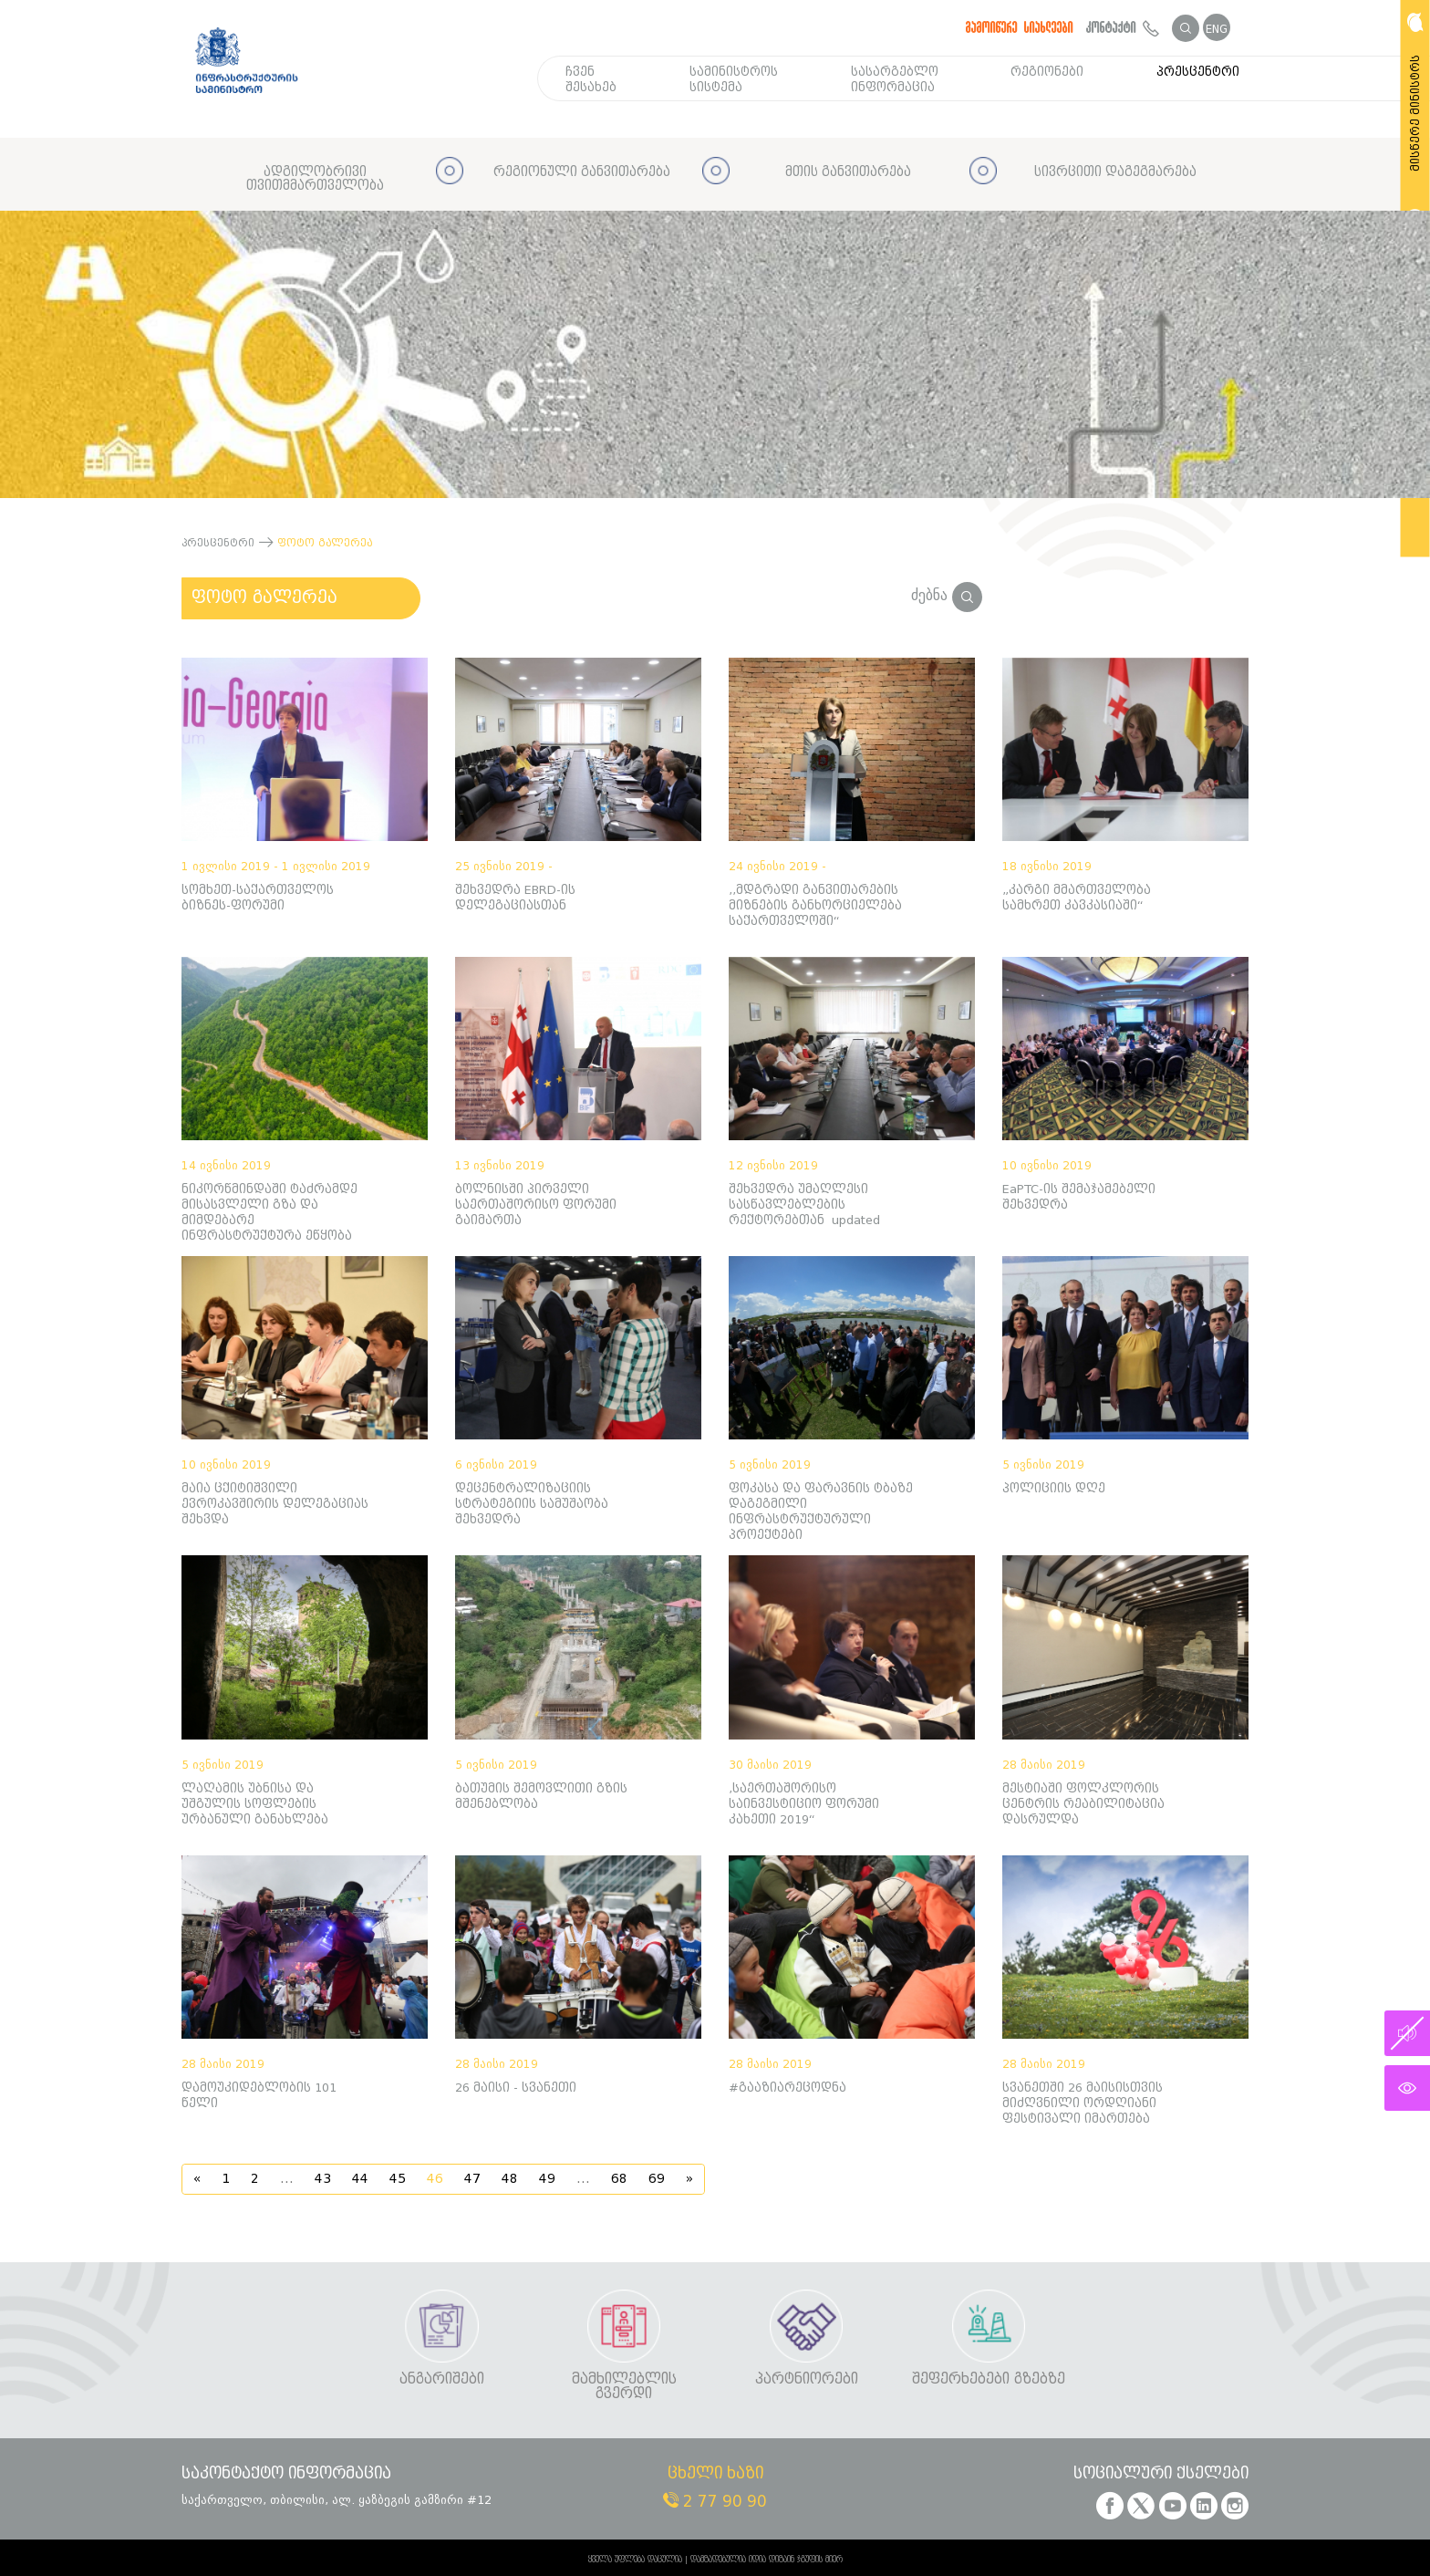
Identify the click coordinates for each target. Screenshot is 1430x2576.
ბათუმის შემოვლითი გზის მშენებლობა (541, 1796)
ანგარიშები (441, 2379)
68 (619, 2178)
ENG (1217, 29)
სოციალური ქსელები (1161, 2474)
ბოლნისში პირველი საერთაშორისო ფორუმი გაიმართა (536, 1204)
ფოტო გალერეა (264, 597)
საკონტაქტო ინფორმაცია (286, 2474)
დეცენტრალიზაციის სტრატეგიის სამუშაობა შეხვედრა (531, 1503)
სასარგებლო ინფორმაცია (894, 79)
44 (360, 2178)
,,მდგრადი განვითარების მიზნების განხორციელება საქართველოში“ (815, 905)
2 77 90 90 (715, 2501)
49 (547, 2178)
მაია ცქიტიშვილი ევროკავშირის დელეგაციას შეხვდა (274, 1503)
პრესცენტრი (1197, 71)
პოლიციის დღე (1053, 1488)
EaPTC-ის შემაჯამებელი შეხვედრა (1078, 1196)
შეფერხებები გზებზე (988, 2379)
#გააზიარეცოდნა (787, 2087)
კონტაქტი (1122, 27)
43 (323, 2178)
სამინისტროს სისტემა (733, 79)
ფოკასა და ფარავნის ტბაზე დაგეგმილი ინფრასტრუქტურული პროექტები (821, 1511)
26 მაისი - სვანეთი (515, 2087)
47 (472, 2178)
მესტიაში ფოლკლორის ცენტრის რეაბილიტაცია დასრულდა (1083, 1804)
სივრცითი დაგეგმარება (1115, 172)
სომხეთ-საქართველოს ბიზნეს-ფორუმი (257, 897)
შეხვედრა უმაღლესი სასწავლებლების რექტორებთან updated (804, 1204)
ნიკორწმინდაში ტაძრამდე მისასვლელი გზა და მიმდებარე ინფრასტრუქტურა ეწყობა (269, 1212)
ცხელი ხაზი (715, 2474)
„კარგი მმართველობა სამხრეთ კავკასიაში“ (1076, 897)
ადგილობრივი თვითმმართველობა (315, 179)
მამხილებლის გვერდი (624, 2387)
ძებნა (946, 595)
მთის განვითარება (848, 172)
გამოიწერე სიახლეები (1019, 27)
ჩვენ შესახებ (591, 79)
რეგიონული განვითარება (581, 172)
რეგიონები (1046, 71)
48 (510, 2178)
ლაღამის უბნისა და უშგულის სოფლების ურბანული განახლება (254, 1804)
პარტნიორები (806, 2379)
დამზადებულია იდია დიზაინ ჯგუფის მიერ (766, 2559)
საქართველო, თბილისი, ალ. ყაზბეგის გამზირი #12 (336, 2500)
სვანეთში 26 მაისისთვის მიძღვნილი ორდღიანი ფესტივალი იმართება (1082, 2103)
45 (397, 2178)
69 (656, 2178)
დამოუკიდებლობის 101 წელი (259, 2095)
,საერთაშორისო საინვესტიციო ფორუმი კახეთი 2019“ (804, 1804)
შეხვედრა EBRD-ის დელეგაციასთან (515, 897)
